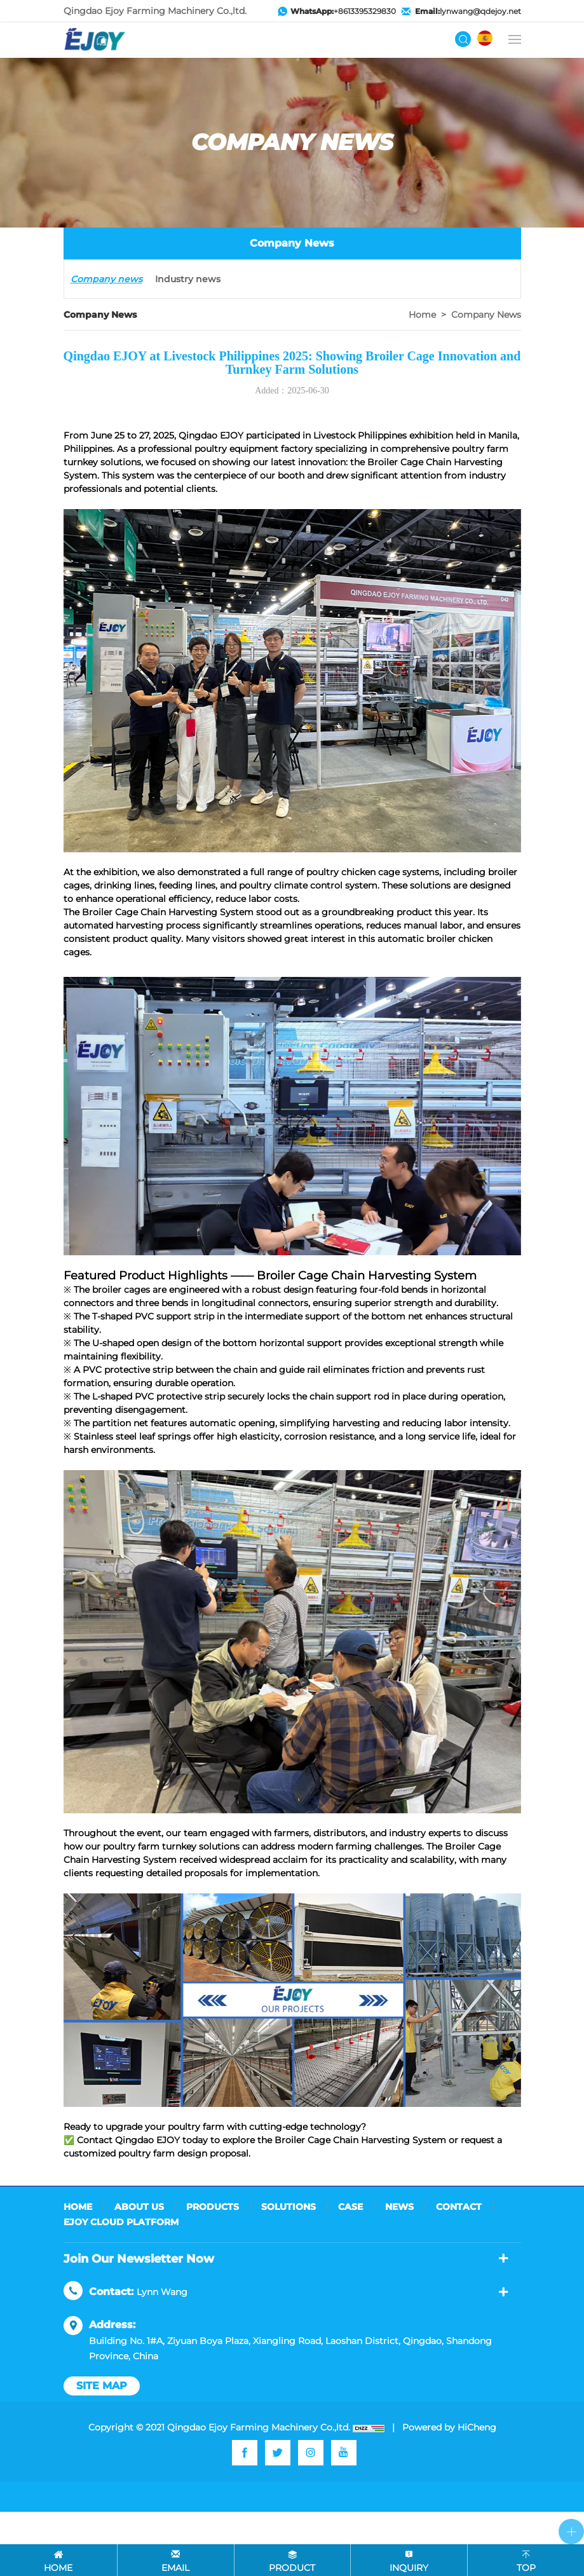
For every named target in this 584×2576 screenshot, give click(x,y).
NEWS (399, 2206)
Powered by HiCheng (449, 2427)
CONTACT (459, 2206)
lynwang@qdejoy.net (468, 11)
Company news (106, 279)
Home (422, 314)
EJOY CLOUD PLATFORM (121, 2222)
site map (101, 2386)
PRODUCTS (212, 2206)
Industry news (188, 279)
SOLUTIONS (288, 2206)
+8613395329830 (343, 11)
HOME (78, 2206)
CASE (350, 2206)
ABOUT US (139, 2206)
